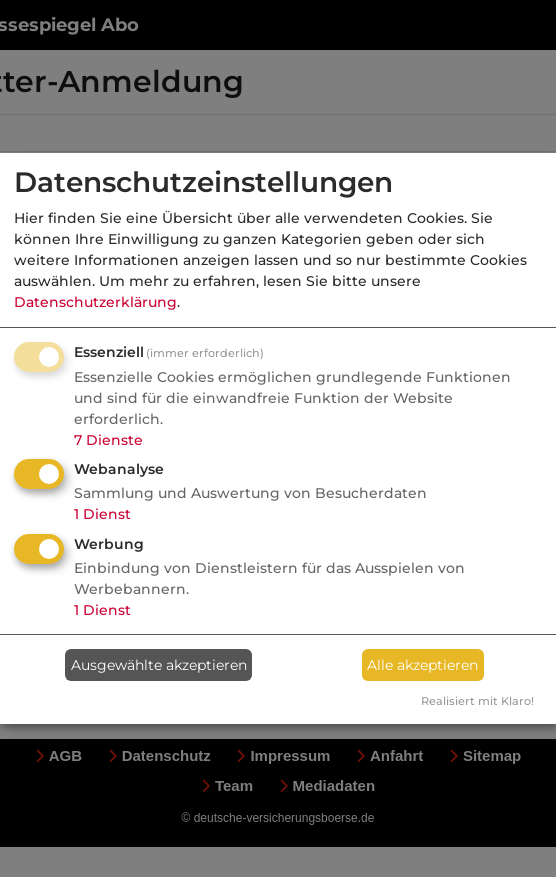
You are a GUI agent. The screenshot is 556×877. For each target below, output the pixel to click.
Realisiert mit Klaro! (477, 701)
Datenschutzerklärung (95, 302)
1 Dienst (102, 514)
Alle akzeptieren (422, 665)
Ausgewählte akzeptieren (159, 665)
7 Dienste (108, 440)
